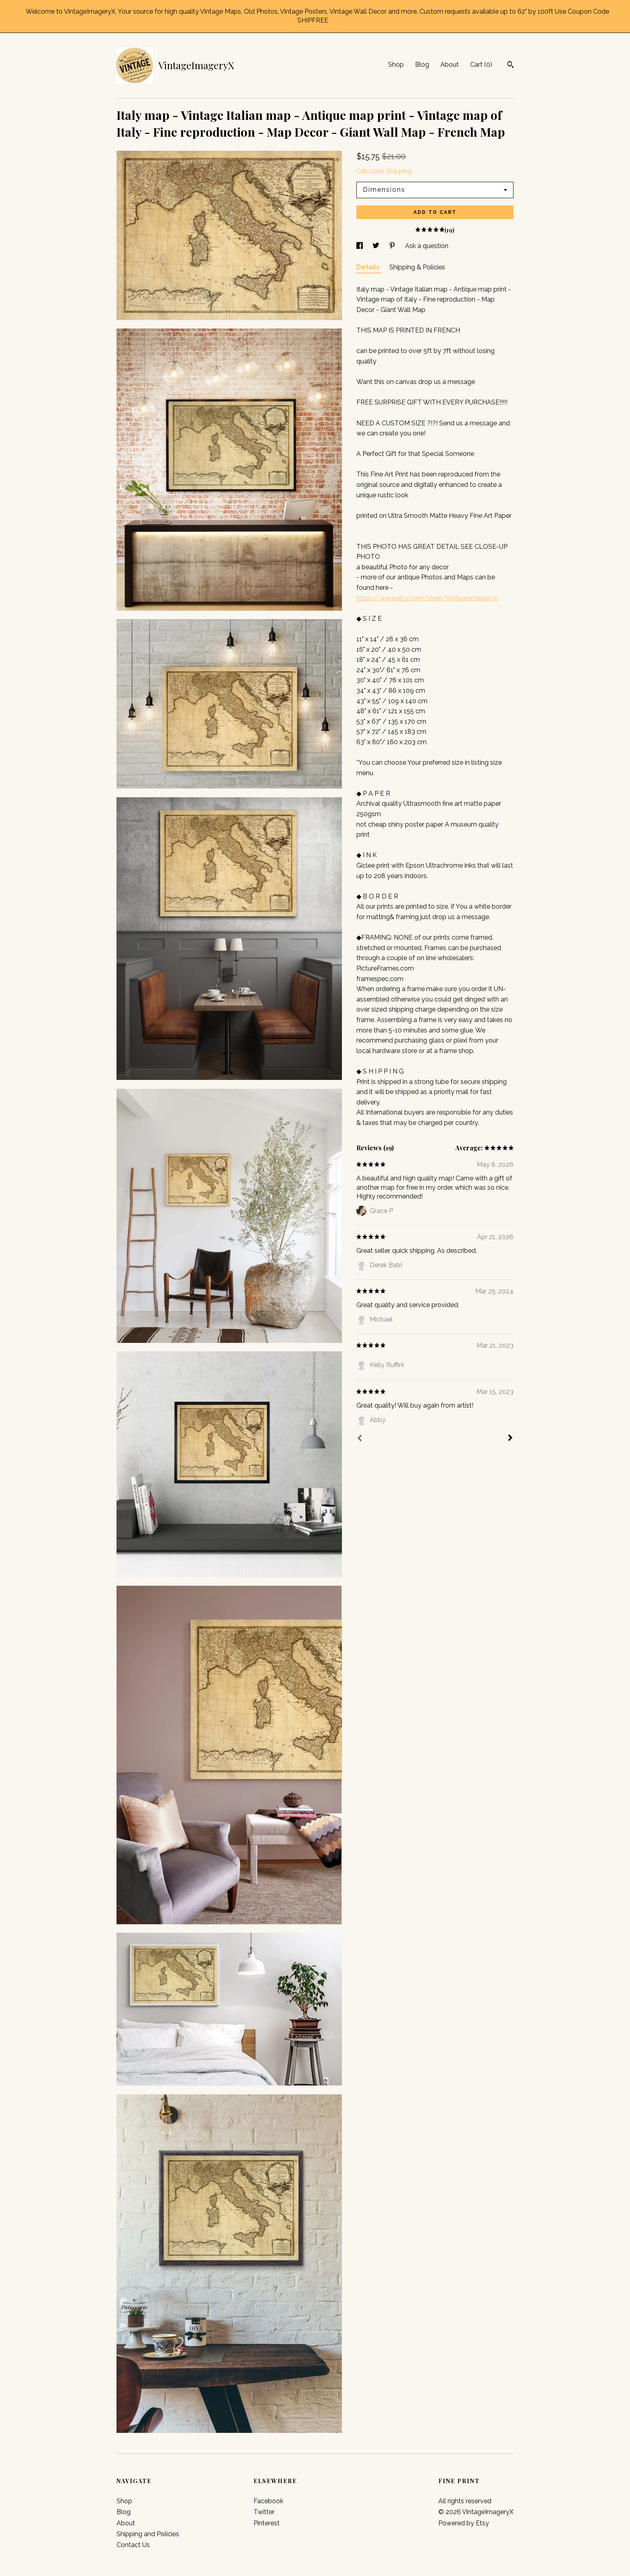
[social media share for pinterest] (393, 246)
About (449, 64)
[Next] (510, 1438)
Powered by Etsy (463, 2523)
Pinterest (267, 2523)
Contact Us (133, 2545)
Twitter (264, 2512)
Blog (422, 64)
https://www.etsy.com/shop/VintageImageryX (426, 598)
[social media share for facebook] (360, 246)
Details (368, 267)
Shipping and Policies (148, 2534)
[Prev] (359, 1439)
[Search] (510, 65)
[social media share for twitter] (376, 246)
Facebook (268, 2501)
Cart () (481, 64)
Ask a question (426, 246)
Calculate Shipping (384, 171)
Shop (396, 64)
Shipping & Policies (417, 267)
